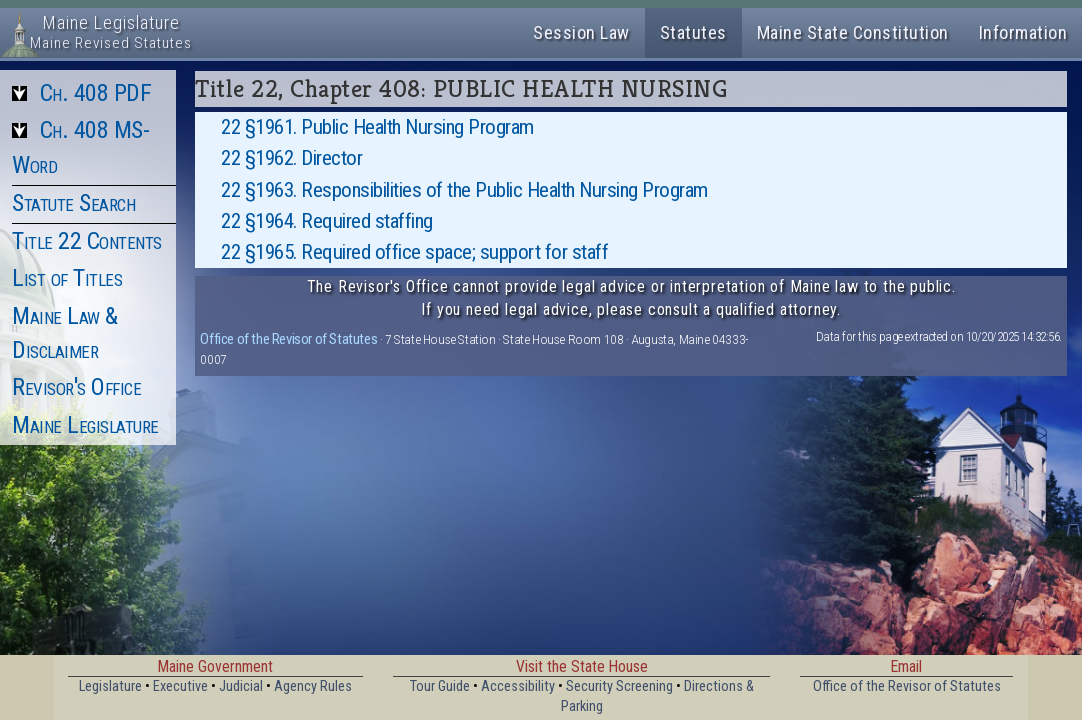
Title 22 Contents (87, 241)
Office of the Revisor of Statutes (288, 339)
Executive (180, 686)
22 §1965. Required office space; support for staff (414, 252)
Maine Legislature (85, 425)
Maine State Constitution (853, 32)
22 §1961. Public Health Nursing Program (377, 127)
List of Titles (67, 278)
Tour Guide (440, 686)
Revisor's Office (76, 387)
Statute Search (73, 203)
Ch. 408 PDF (96, 93)
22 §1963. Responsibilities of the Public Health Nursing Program (464, 190)
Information (1023, 32)
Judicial (241, 686)
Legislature (110, 686)
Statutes (693, 32)
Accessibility (518, 686)
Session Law (581, 32)
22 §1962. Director (291, 158)
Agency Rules (313, 686)
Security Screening (619, 686)
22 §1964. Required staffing (327, 221)
